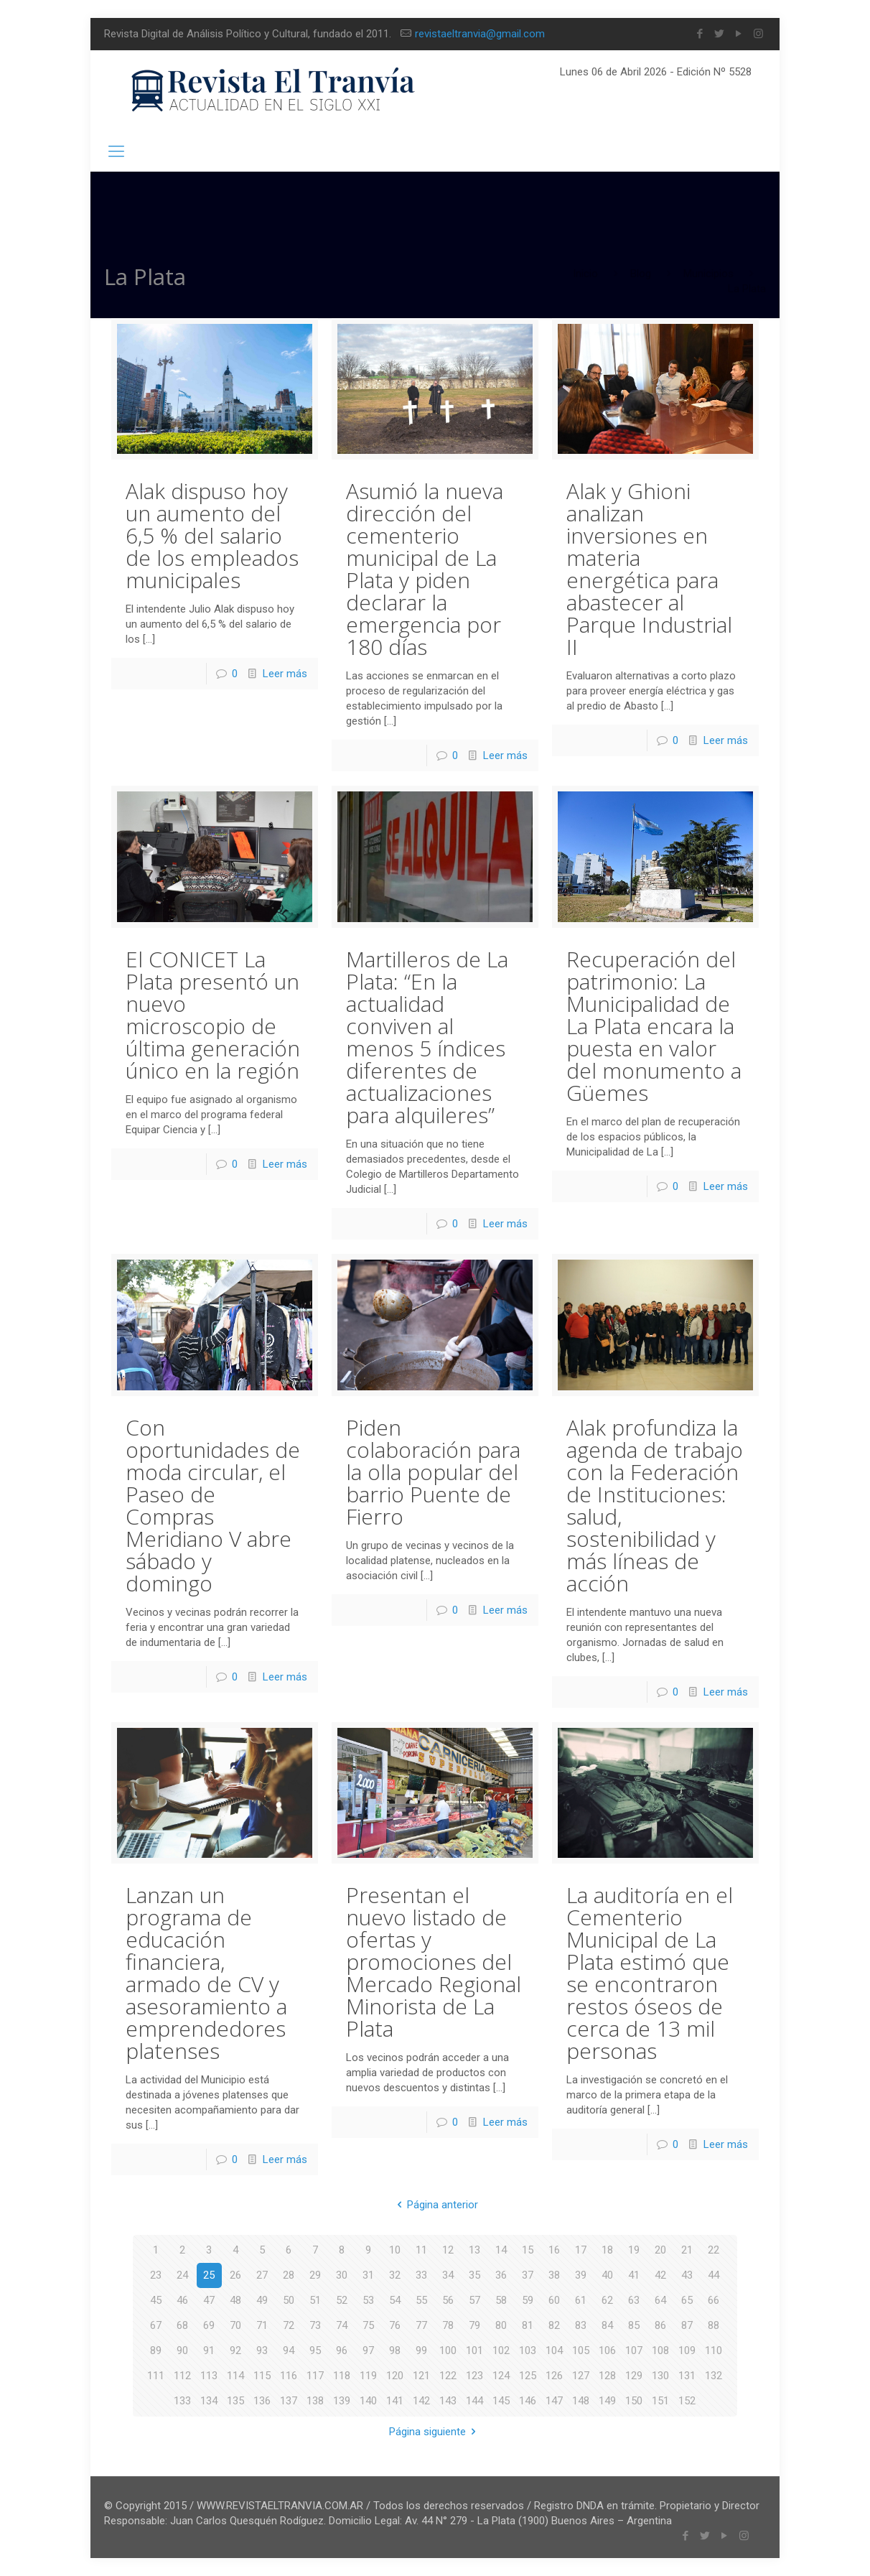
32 (395, 2275)
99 (421, 2350)
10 (395, 2249)
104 (554, 2350)
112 (182, 2375)
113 (209, 2375)
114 (235, 2375)
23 (156, 2275)
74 (341, 2325)
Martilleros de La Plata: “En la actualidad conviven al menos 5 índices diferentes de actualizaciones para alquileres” (427, 1037)
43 (687, 2275)
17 (580, 2249)
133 (182, 2400)
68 (182, 2325)
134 (209, 2400)
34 (448, 2275)
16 (554, 2249)
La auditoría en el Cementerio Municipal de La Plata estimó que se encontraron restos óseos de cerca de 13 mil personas (649, 1972)
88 (713, 2325)
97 (368, 2350)
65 (687, 2300)
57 (474, 2300)
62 (607, 2300)
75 (368, 2325)
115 (262, 2375)
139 (341, 2400)
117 (315, 2375)
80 (501, 2325)
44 (713, 2275)
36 (501, 2275)
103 (527, 2350)
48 (235, 2300)
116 (288, 2375)
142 (421, 2400)
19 (634, 2249)
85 (634, 2325)
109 (687, 2350)
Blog (640, 273)
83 (580, 2325)
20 (660, 2249)
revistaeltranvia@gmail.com (480, 33)
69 (209, 2325)
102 (501, 2350)
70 (235, 2325)
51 (315, 2300)
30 (341, 2275)
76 (395, 2325)
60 (554, 2300)
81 (527, 2325)
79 (474, 2325)
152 (687, 2400)
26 (235, 2275)
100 (448, 2350)
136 (262, 2400)
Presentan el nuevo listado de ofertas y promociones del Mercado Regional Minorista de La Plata (433, 1961)
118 (341, 2375)
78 (448, 2325)
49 (262, 2300)
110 (713, 2350)
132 (713, 2375)
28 (288, 2275)
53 (368, 2300)
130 (660, 2375)
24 (182, 2275)
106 (607, 2350)
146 (527, 2400)
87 (687, 2325)
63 (634, 2300)
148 (580, 2400)
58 (501, 2300)
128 (607, 2375)
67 (156, 2325)
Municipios (708, 273)
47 (209, 2300)
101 (474, 2350)
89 (156, 2350)
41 (634, 2275)
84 (607, 2325)
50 (288, 2300)
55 (421, 2300)
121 (421, 2375)
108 (660, 2350)
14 (501, 2249)
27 (262, 2275)
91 (209, 2350)
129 (633, 2375)
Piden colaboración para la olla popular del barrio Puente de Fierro (433, 1472)
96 (341, 2350)
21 (687, 2249)
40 (607, 2275)
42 (660, 2275)
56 (448, 2300)
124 (501, 2375)
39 (580, 2275)
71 (262, 2325)
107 (633, 2350)
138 (315, 2400)
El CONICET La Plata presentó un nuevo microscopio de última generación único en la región (213, 1014)
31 (368, 2275)
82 (554, 2325)
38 (554, 2275)
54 (395, 2300)
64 (660, 2300)
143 (448, 2400)
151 (660, 2400)
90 (182, 2350)
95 (315, 2350)
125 (527, 2375)
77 (421, 2325)
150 (633, 2400)
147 (554, 2400)
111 (155, 2375)
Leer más (285, 673)
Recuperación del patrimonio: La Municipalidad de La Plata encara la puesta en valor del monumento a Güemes (654, 1025)
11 (421, 2249)
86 (660, 2325)
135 (235, 2400)
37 (527, 2275)
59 (527, 2300)
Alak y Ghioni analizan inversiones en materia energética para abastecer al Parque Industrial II (649, 568)
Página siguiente (435, 2431)
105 (580, 2350)
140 (368, 2400)
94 (288, 2350)
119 (368, 2375)
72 (288, 2325)
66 (713, 2300)
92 (235, 2350)
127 (580, 2375)
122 (448, 2375)
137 (288, 2400)
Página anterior (435, 2204)
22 (713, 2249)
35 (474, 2275)
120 (394, 2375)
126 (554, 2375)
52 (341, 2300)
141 (394, 2400)
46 (182, 2300)
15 (527, 2249)
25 (209, 2275)
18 (607, 2249)
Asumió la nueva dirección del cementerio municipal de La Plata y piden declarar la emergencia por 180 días (424, 568)
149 (607, 2400)
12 (448, 2249)
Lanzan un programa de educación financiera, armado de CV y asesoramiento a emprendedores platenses (206, 1972)
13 (474, 2249)
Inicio (585, 273)
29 (315, 2275)
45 (156, 2300)
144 (474, 2400)
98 (395, 2350)
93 (262, 2350)
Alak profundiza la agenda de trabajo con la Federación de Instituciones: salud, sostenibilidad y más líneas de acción (654, 1505)
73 (315, 2325)
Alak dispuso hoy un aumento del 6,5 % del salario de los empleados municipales (212, 535)
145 (501, 2400)
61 (580, 2300)
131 (687, 2375)
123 (474, 2375)
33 (421, 2275)
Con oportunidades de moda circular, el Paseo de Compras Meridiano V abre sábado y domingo (213, 1505)
